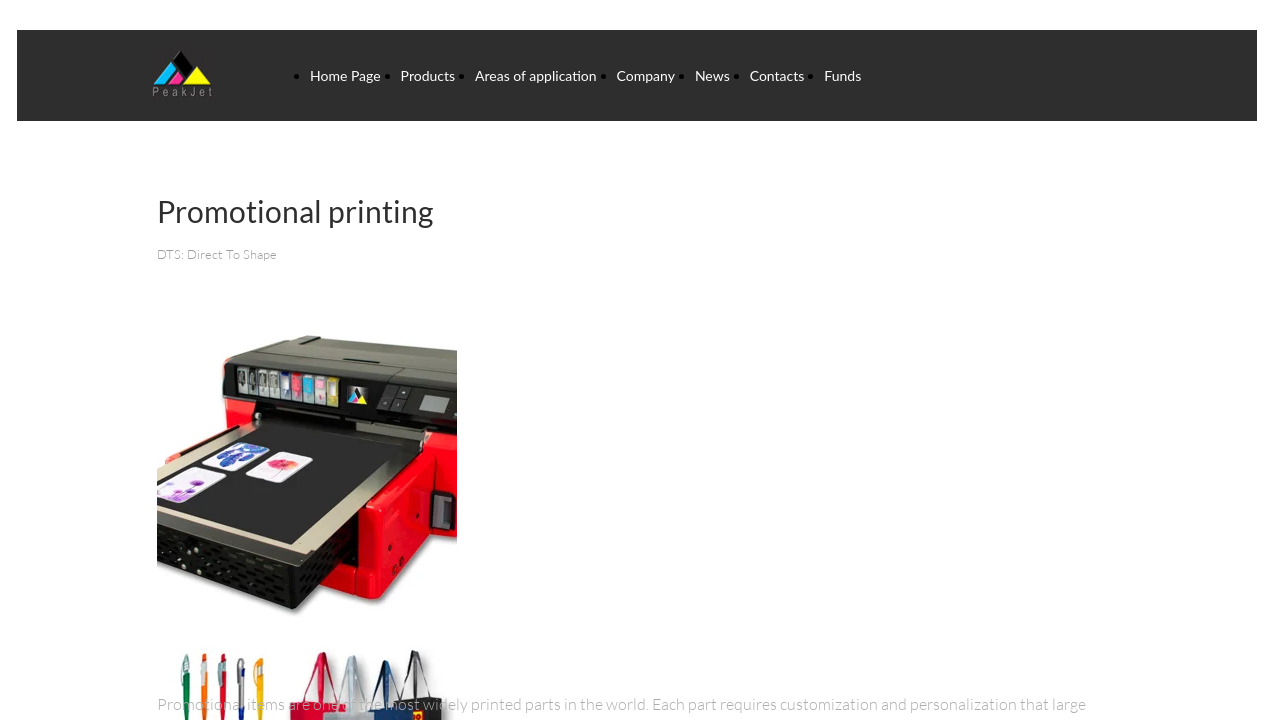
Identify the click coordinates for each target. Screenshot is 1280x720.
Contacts (777, 75)
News (712, 75)
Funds (842, 75)
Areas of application (536, 75)
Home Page (345, 75)
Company (646, 75)
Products (428, 75)
